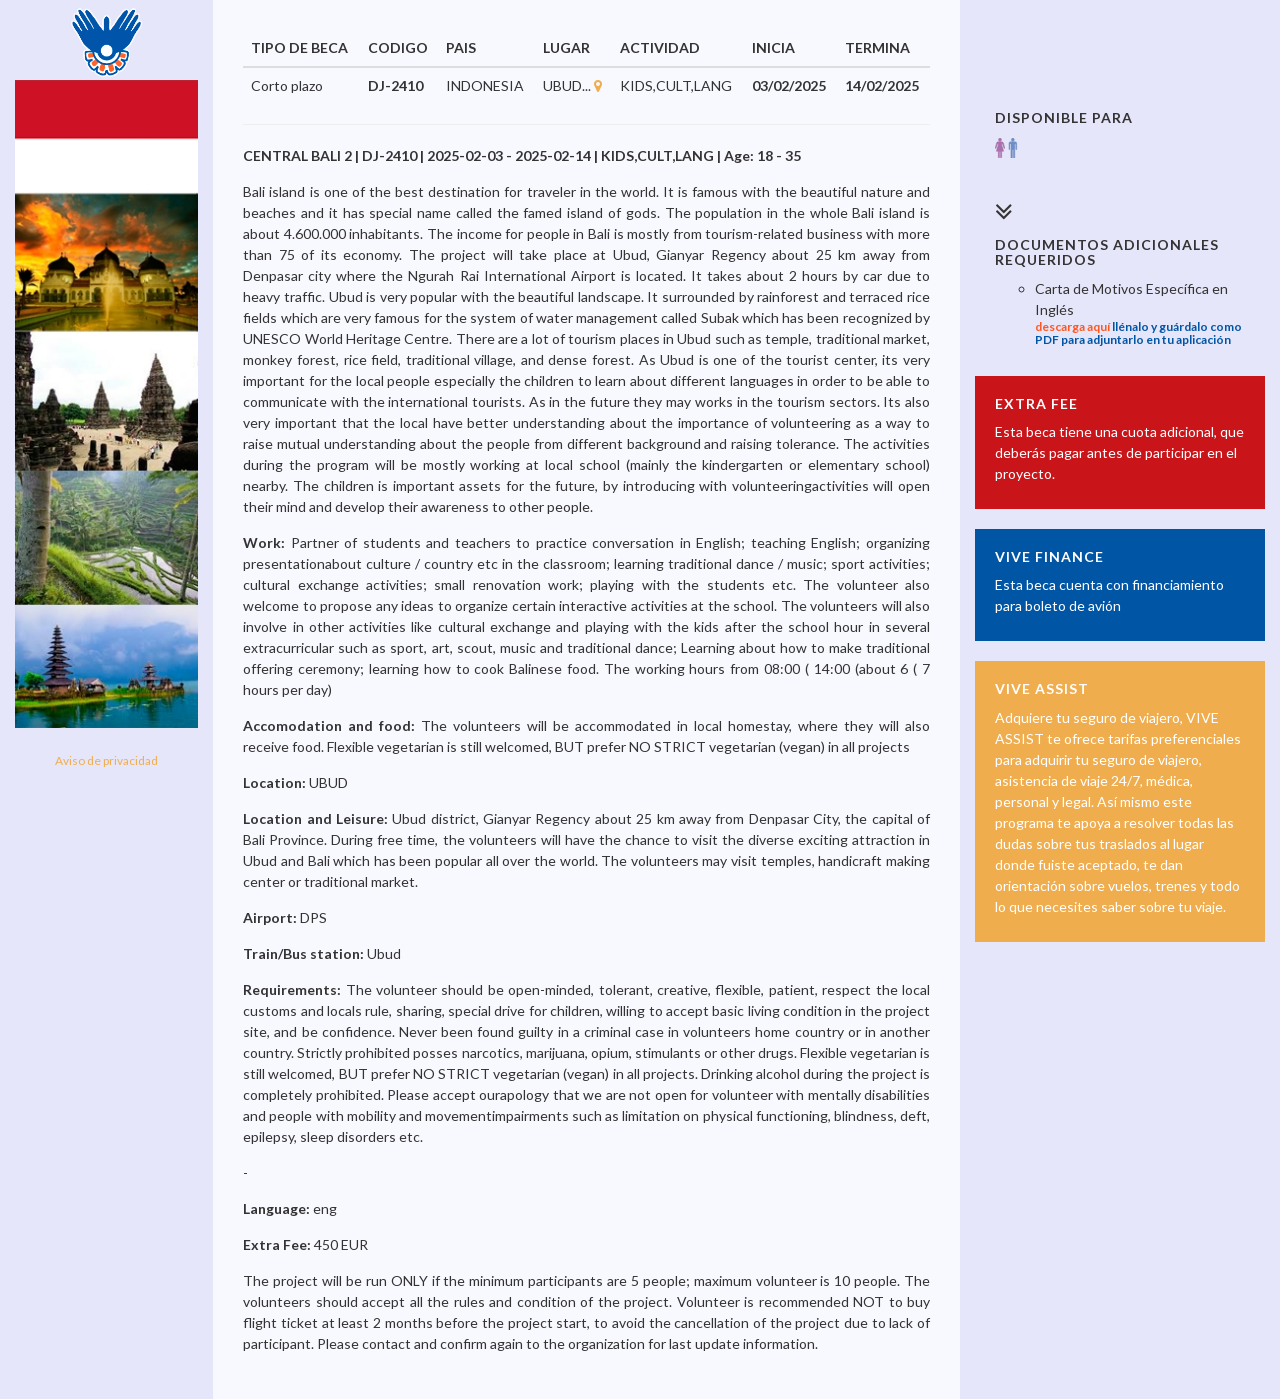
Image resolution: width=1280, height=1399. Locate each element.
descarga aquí (1072, 326)
